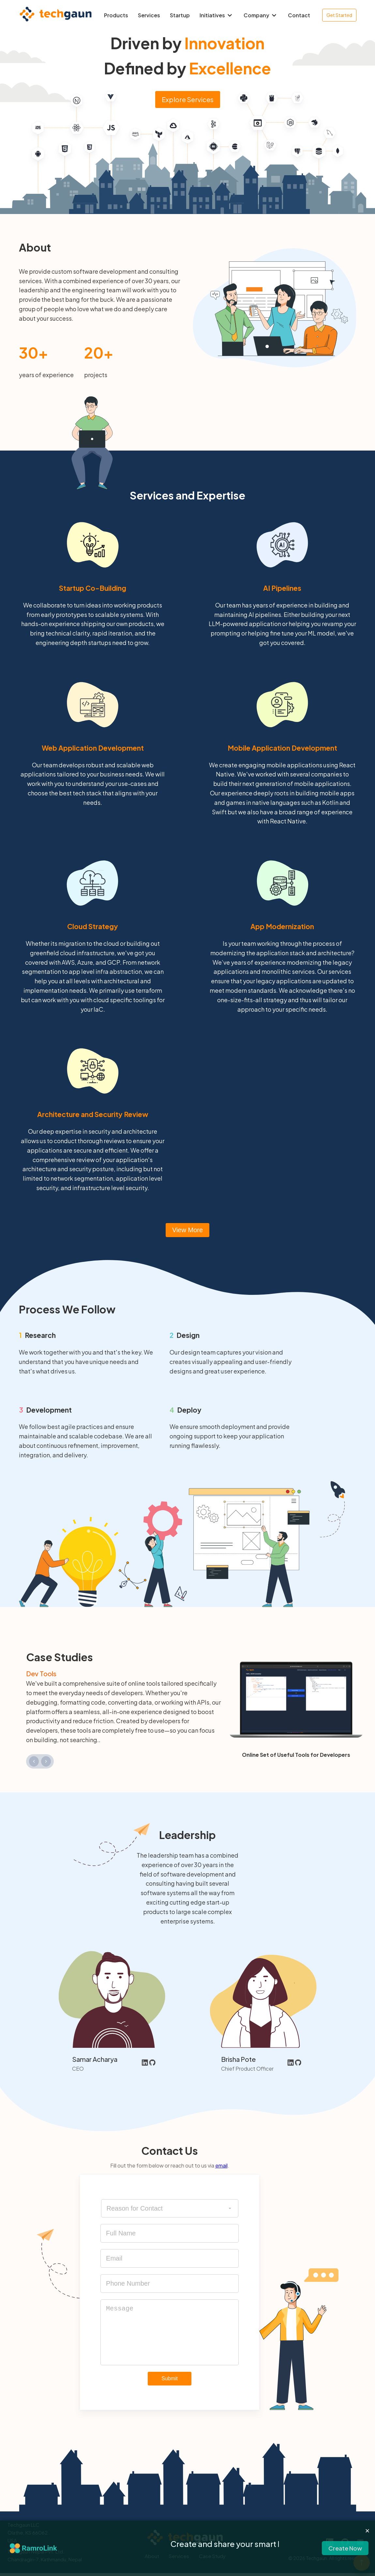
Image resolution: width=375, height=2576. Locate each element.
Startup (180, 15)
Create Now (345, 2548)
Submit (169, 2378)
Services (149, 15)
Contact (299, 15)
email (221, 2165)
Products (116, 15)
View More (187, 1230)
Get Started (339, 15)
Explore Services (188, 99)
